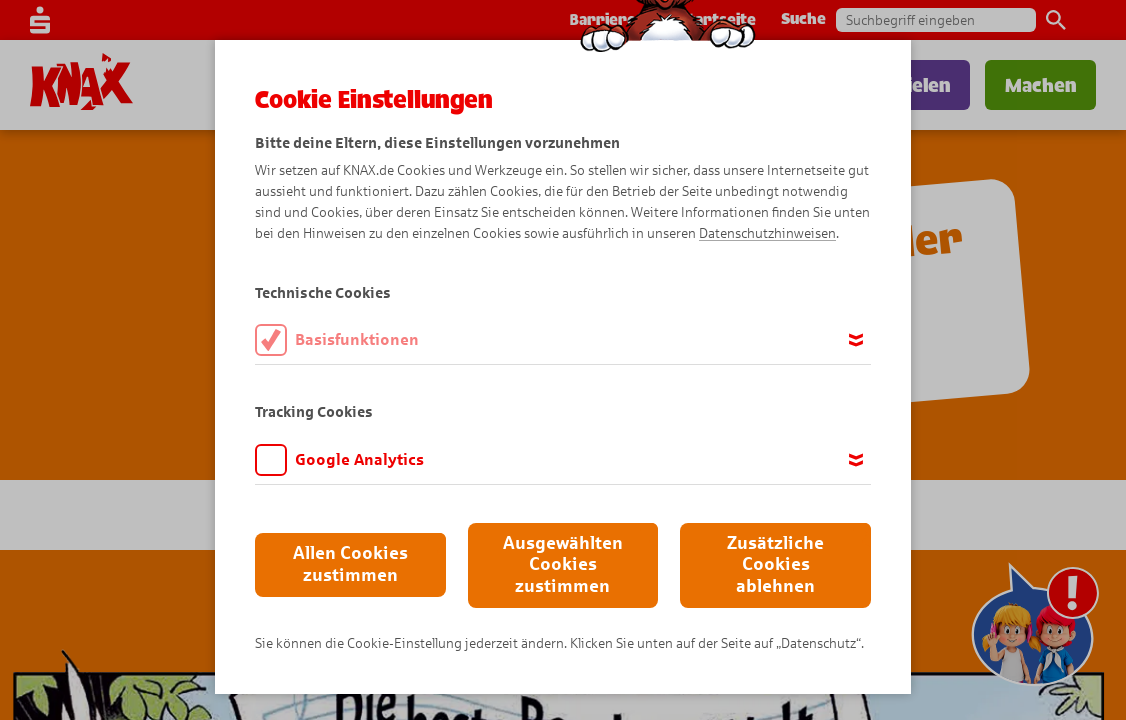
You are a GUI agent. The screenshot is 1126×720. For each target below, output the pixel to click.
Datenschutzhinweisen (767, 233)
